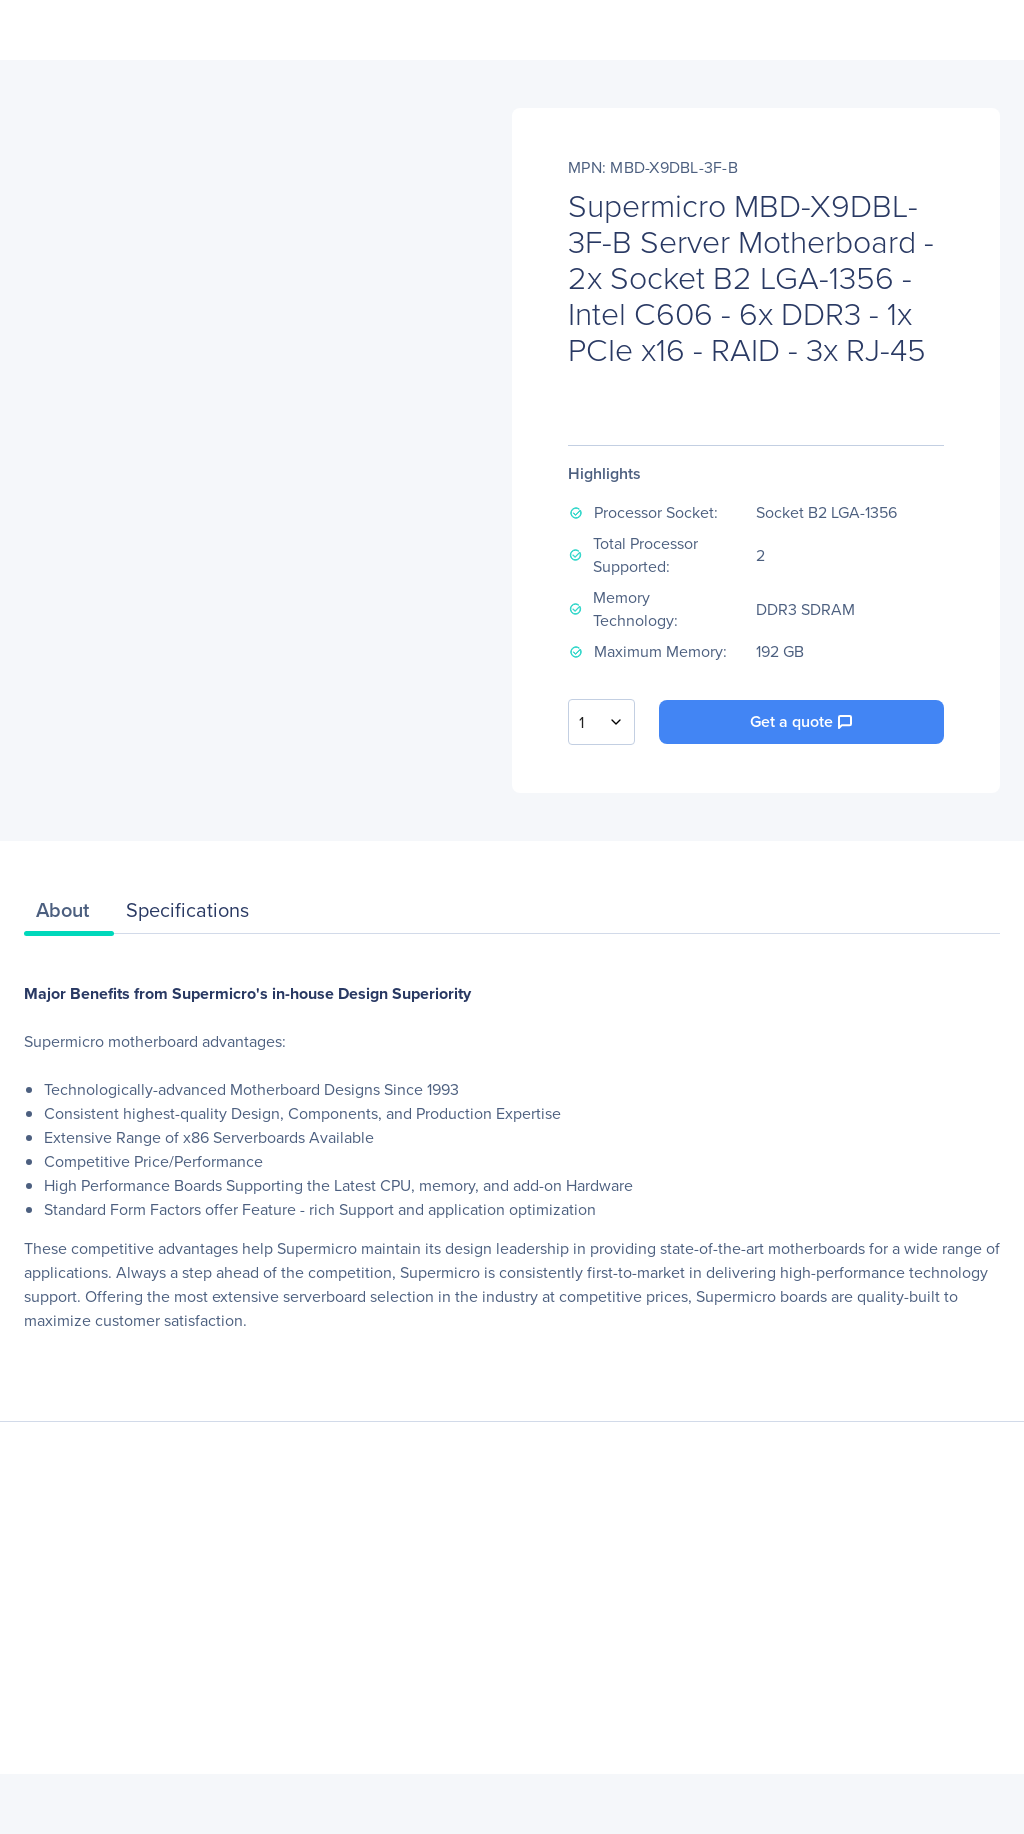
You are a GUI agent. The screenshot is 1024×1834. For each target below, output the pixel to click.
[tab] (69, 915)
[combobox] (601, 722)
